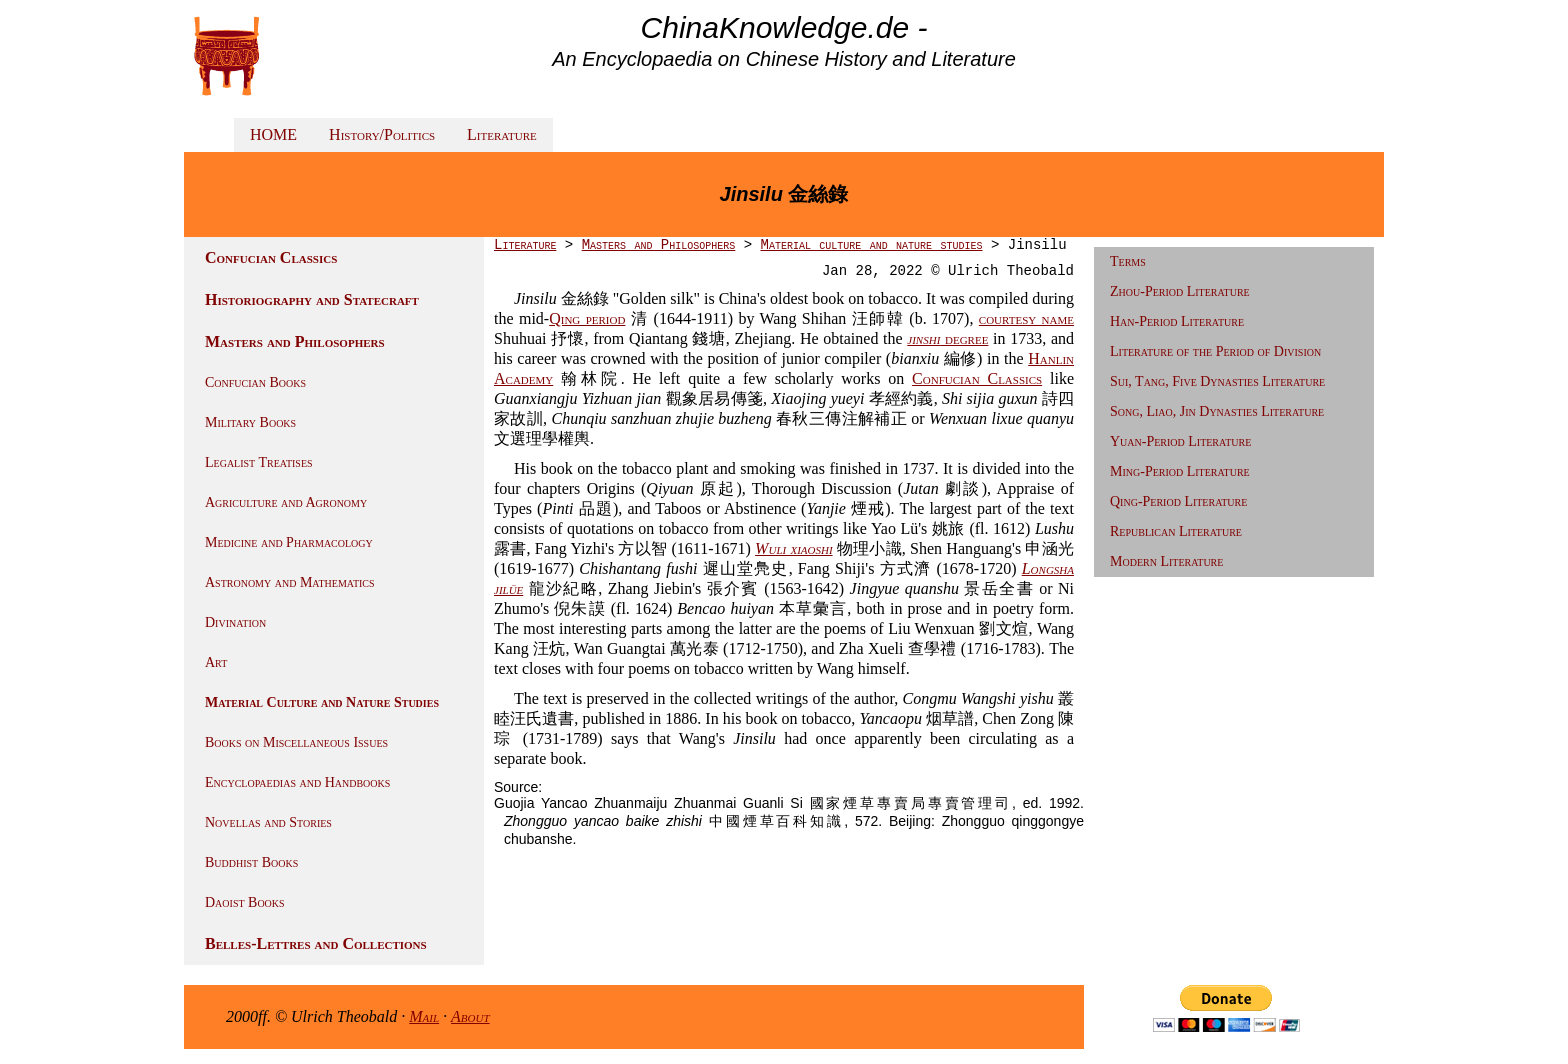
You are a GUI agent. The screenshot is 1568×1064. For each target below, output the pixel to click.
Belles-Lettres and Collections (316, 943)
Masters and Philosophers (295, 341)
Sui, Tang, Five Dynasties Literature (1217, 381)
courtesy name (1026, 318)
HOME (273, 134)
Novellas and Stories (268, 822)
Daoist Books (245, 902)
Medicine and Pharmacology (289, 542)
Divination (235, 622)
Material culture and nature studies (871, 245)
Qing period (587, 318)
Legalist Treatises (259, 462)
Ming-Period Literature (1180, 471)
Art (216, 662)
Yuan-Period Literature (1180, 441)
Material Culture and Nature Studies (322, 702)
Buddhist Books (251, 862)
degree (947, 338)
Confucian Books (255, 382)
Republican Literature (1176, 531)
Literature (502, 134)
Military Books (250, 422)
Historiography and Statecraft (312, 299)
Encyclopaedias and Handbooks (297, 782)
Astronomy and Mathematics (290, 582)
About (470, 1016)
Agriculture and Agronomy (286, 502)
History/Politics (382, 134)
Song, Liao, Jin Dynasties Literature (1217, 411)
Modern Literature (1166, 561)
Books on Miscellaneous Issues (296, 742)
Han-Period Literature (1177, 321)
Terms (1128, 261)
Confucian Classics (271, 257)
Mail (424, 1016)
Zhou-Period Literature (1180, 291)
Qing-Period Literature (1178, 501)
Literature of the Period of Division (1215, 351)
